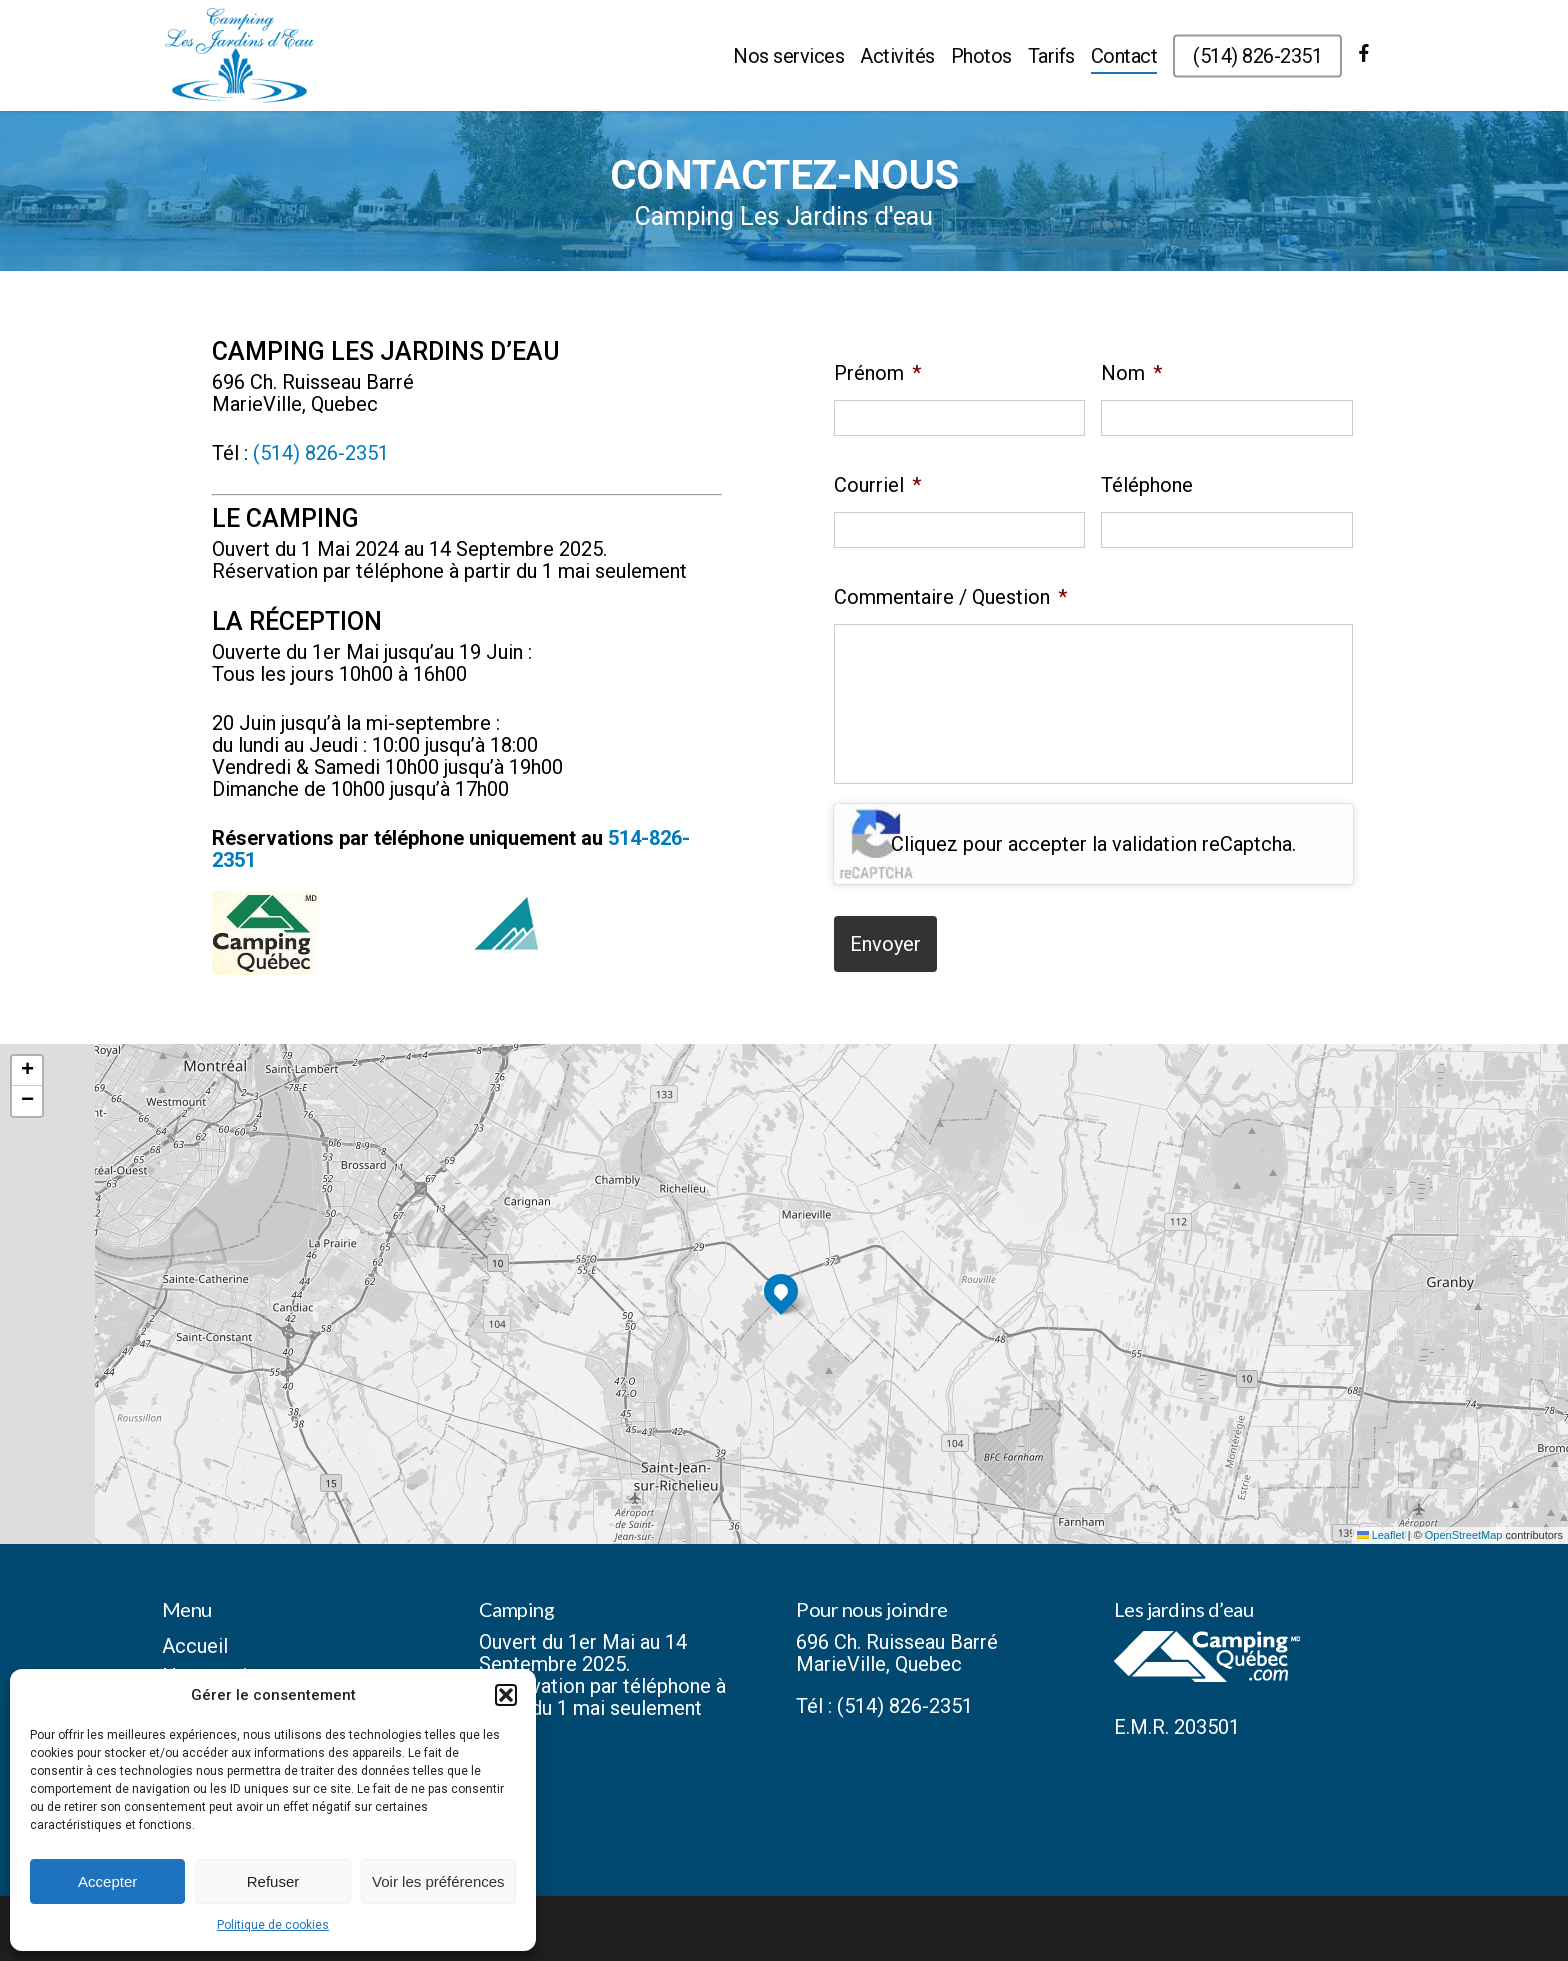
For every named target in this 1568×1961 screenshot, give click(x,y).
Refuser (273, 1881)
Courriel (877, 485)
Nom (1131, 373)
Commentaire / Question (950, 597)
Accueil (195, 1646)
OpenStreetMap (1464, 1535)
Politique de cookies (273, 1925)
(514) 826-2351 (321, 453)
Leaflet (1381, 1535)
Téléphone (1147, 485)
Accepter (107, 1881)
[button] (506, 1695)
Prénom (877, 373)
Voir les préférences (438, 1881)
